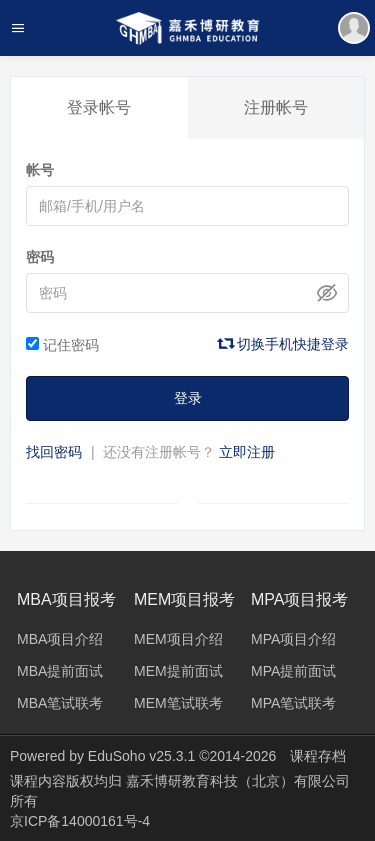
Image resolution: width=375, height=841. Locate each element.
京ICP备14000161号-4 (80, 821)
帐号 (40, 170)
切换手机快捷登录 (284, 344)
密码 (40, 257)
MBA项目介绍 (60, 639)
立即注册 (247, 452)
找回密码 (54, 452)
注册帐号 (276, 107)
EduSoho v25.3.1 (141, 756)
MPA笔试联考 (293, 703)
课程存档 (318, 756)
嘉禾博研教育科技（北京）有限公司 (238, 781)
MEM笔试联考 (178, 703)
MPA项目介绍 (293, 639)
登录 (188, 398)
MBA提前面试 (60, 671)
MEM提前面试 (178, 671)
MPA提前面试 (293, 671)
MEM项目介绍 (178, 639)
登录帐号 (99, 107)
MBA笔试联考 (60, 703)
